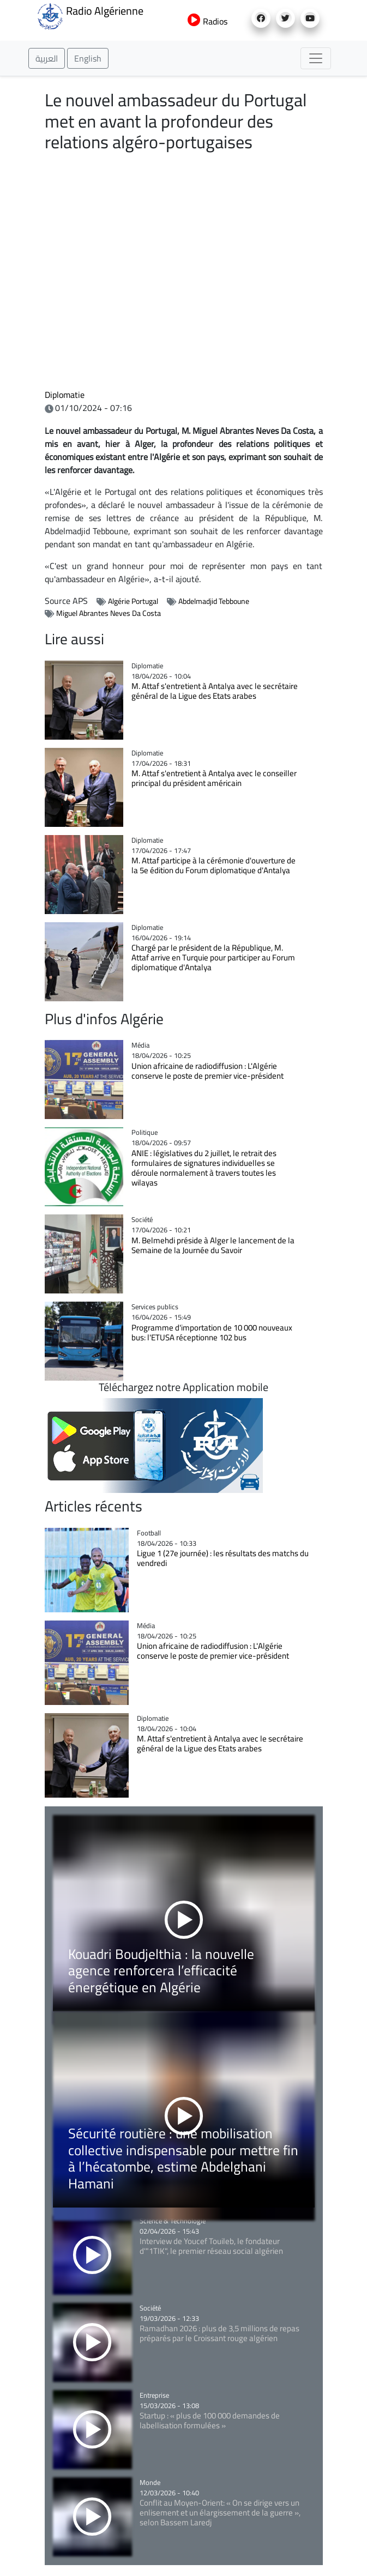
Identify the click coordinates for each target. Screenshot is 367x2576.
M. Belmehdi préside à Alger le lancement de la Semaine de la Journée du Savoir (212, 1245)
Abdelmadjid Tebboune (213, 601)
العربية (46, 58)
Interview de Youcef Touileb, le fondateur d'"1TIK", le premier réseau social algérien (211, 2246)
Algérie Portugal (133, 601)
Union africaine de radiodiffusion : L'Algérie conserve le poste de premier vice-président (207, 1071)
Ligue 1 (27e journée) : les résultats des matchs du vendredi (223, 1558)
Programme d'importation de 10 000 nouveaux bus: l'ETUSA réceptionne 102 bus (211, 1332)
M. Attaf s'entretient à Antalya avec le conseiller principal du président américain (214, 778)
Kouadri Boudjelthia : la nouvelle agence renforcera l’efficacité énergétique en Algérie (161, 1970)
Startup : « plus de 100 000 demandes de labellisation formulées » (210, 2420)
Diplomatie (65, 394)
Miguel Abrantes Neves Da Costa (108, 613)
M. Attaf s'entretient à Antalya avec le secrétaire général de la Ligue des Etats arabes (214, 691)
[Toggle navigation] (315, 58)
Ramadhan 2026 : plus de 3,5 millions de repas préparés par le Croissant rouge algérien (219, 2333)
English (87, 58)
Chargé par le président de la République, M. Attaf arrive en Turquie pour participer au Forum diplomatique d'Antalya (213, 957)
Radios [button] (207, 21)
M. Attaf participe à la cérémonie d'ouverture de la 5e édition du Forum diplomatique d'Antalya (213, 865)
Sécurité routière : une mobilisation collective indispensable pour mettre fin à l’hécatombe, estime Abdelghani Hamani (183, 2158)
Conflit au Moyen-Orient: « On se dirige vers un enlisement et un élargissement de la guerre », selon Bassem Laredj (220, 2512)
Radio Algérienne (90, 15)
